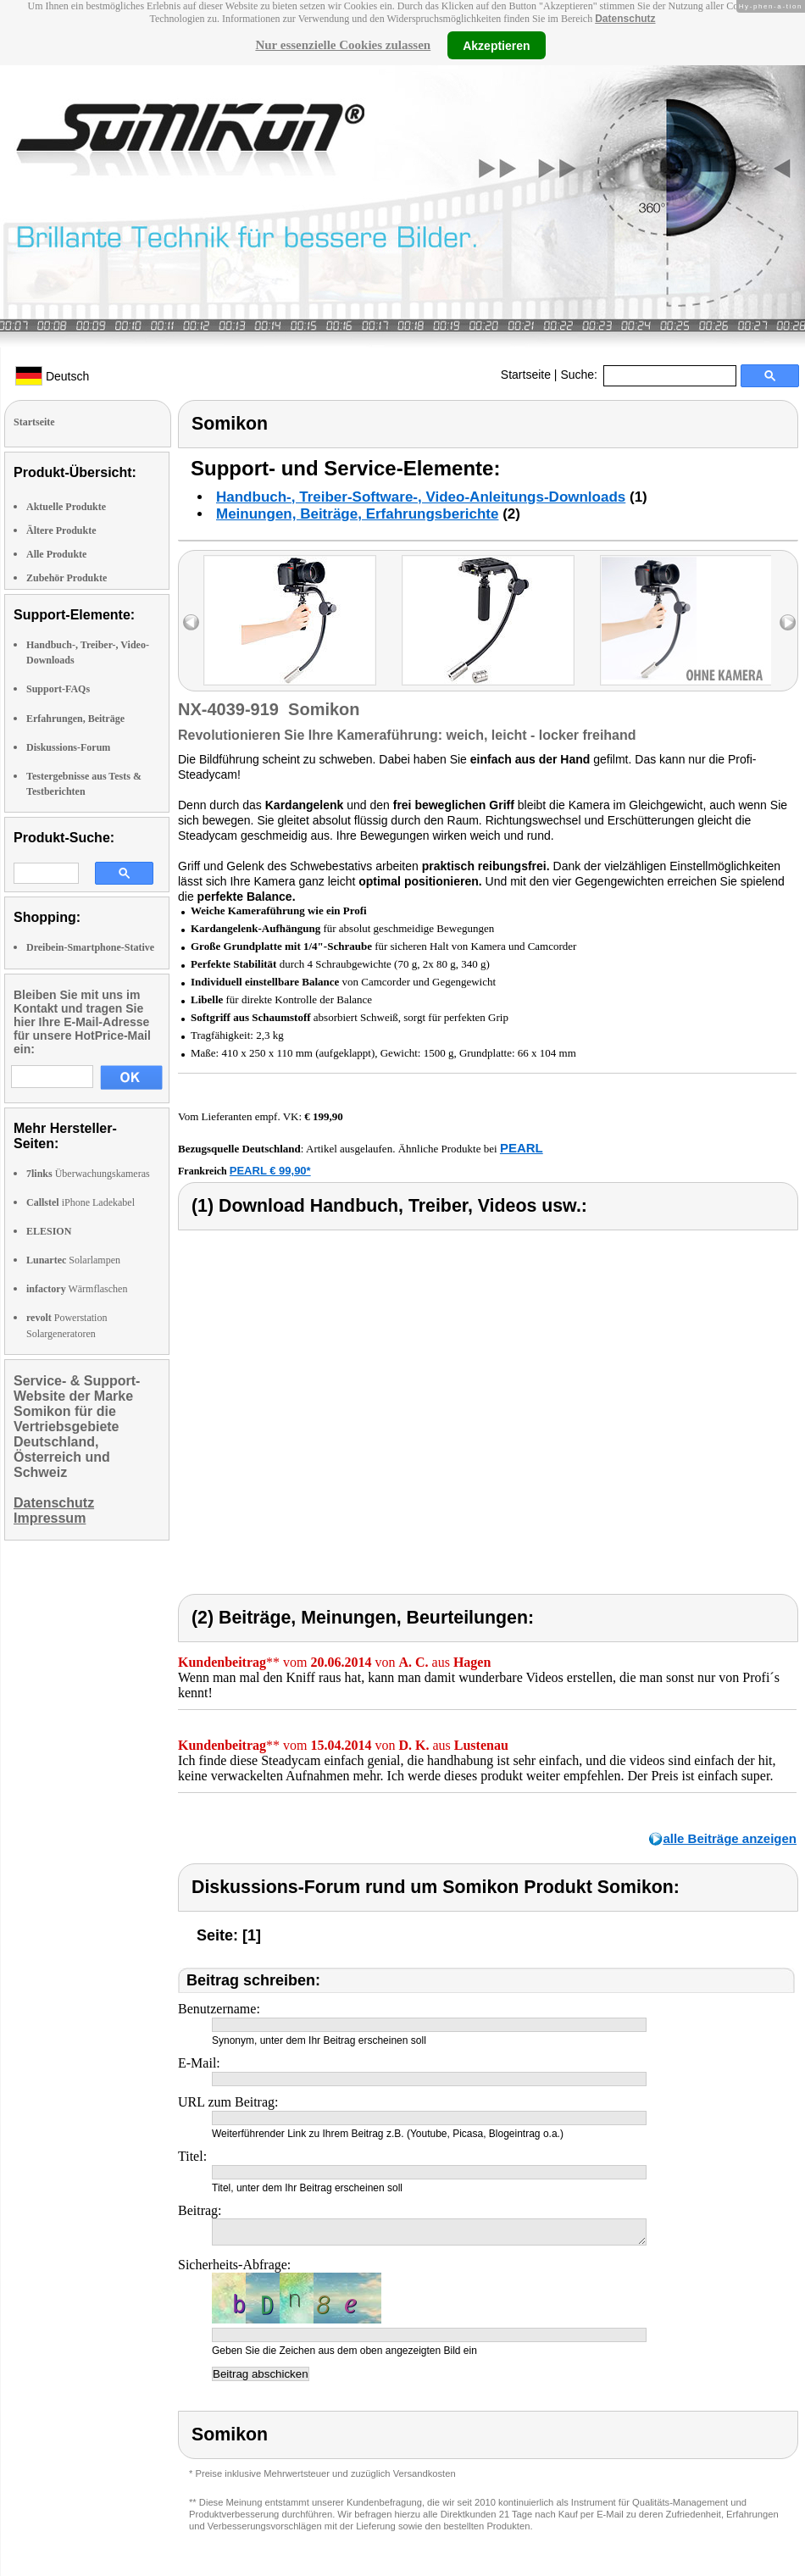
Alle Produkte (56, 554)
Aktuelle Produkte (66, 507)
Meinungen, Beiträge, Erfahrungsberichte (357, 514)
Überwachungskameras (88, 1174)
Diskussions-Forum (68, 747)
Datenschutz (625, 19)
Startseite (526, 374)
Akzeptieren (496, 45)
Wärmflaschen (76, 1289)
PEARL (521, 1148)
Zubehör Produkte (66, 578)
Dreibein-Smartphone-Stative (90, 947)
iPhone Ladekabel (80, 1202)
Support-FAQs (58, 689)
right (788, 622)
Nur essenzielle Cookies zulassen (342, 45)
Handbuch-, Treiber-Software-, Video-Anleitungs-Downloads (420, 497)
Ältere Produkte (61, 530)
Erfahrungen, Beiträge (75, 718)
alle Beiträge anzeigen (730, 1838)
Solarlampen (73, 1260)
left (191, 622)
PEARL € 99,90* (270, 1170)
